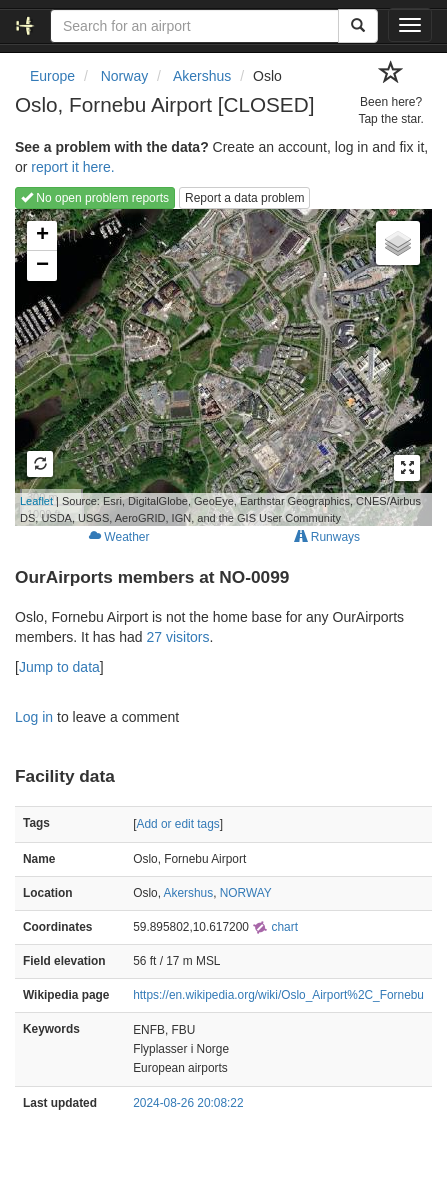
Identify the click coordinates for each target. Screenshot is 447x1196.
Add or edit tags (178, 824)
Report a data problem (244, 198)
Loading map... (218, 367)
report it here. (72, 167)
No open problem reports (95, 198)
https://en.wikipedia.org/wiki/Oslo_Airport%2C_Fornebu (278, 995)
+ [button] (42, 236)
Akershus (189, 893)
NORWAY (246, 893)
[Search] (358, 26)
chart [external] (275, 927)
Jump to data (59, 667)
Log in (34, 717)
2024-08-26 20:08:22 (188, 1103)
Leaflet (36, 501)
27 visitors (178, 637)
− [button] (42, 266)
